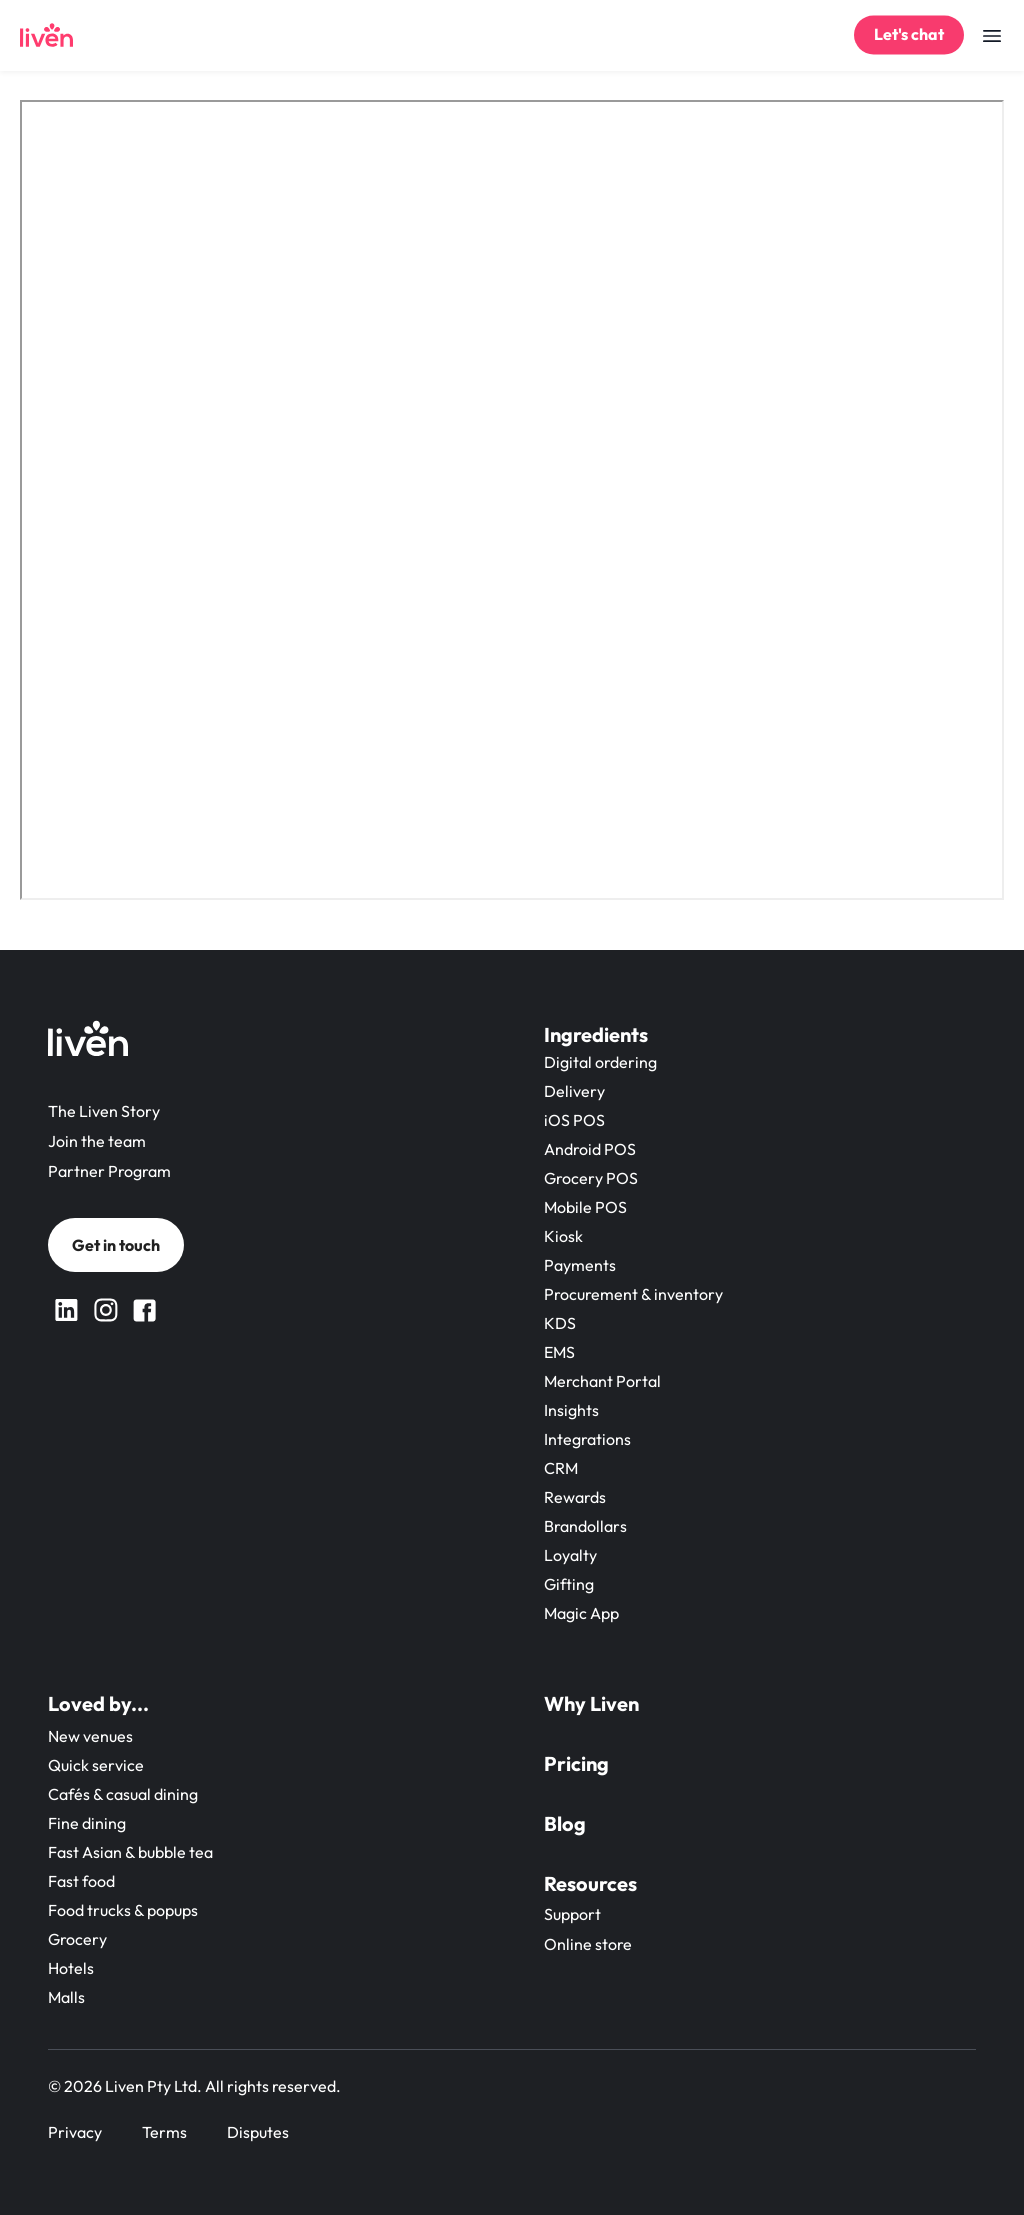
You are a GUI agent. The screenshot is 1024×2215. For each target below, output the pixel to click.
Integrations (587, 1439)
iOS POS (574, 1120)
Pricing (576, 1763)
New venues (90, 1736)
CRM (561, 1468)
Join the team (97, 1141)
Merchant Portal (602, 1381)
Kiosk (563, 1236)
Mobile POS (585, 1207)
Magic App (581, 1613)
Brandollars (585, 1526)
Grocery (77, 1939)
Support (572, 1914)
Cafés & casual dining (123, 1794)
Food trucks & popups (123, 1910)
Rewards (575, 1497)
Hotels (71, 1968)
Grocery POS (591, 1178)
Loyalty (570, 1555)
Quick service (96, 1765)
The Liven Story (104, 1111)
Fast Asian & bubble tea (130, 1852)
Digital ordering (600, 1062)
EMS (559, 1352)
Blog (565, 1823)
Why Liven (591, 1703)
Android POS (590, 1149)
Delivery (574, 1091)
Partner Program (109, 1171)
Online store (588, 1944)
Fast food (81, 1881)
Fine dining (87, 1823)
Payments (580, 1265)
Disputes (258, 2132)
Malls (66, 1997)
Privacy (75, 2132)
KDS (560, 1323)
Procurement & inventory (633, 1294)
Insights (571, 1410)
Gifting (569, 1584)
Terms (164, 2132)
